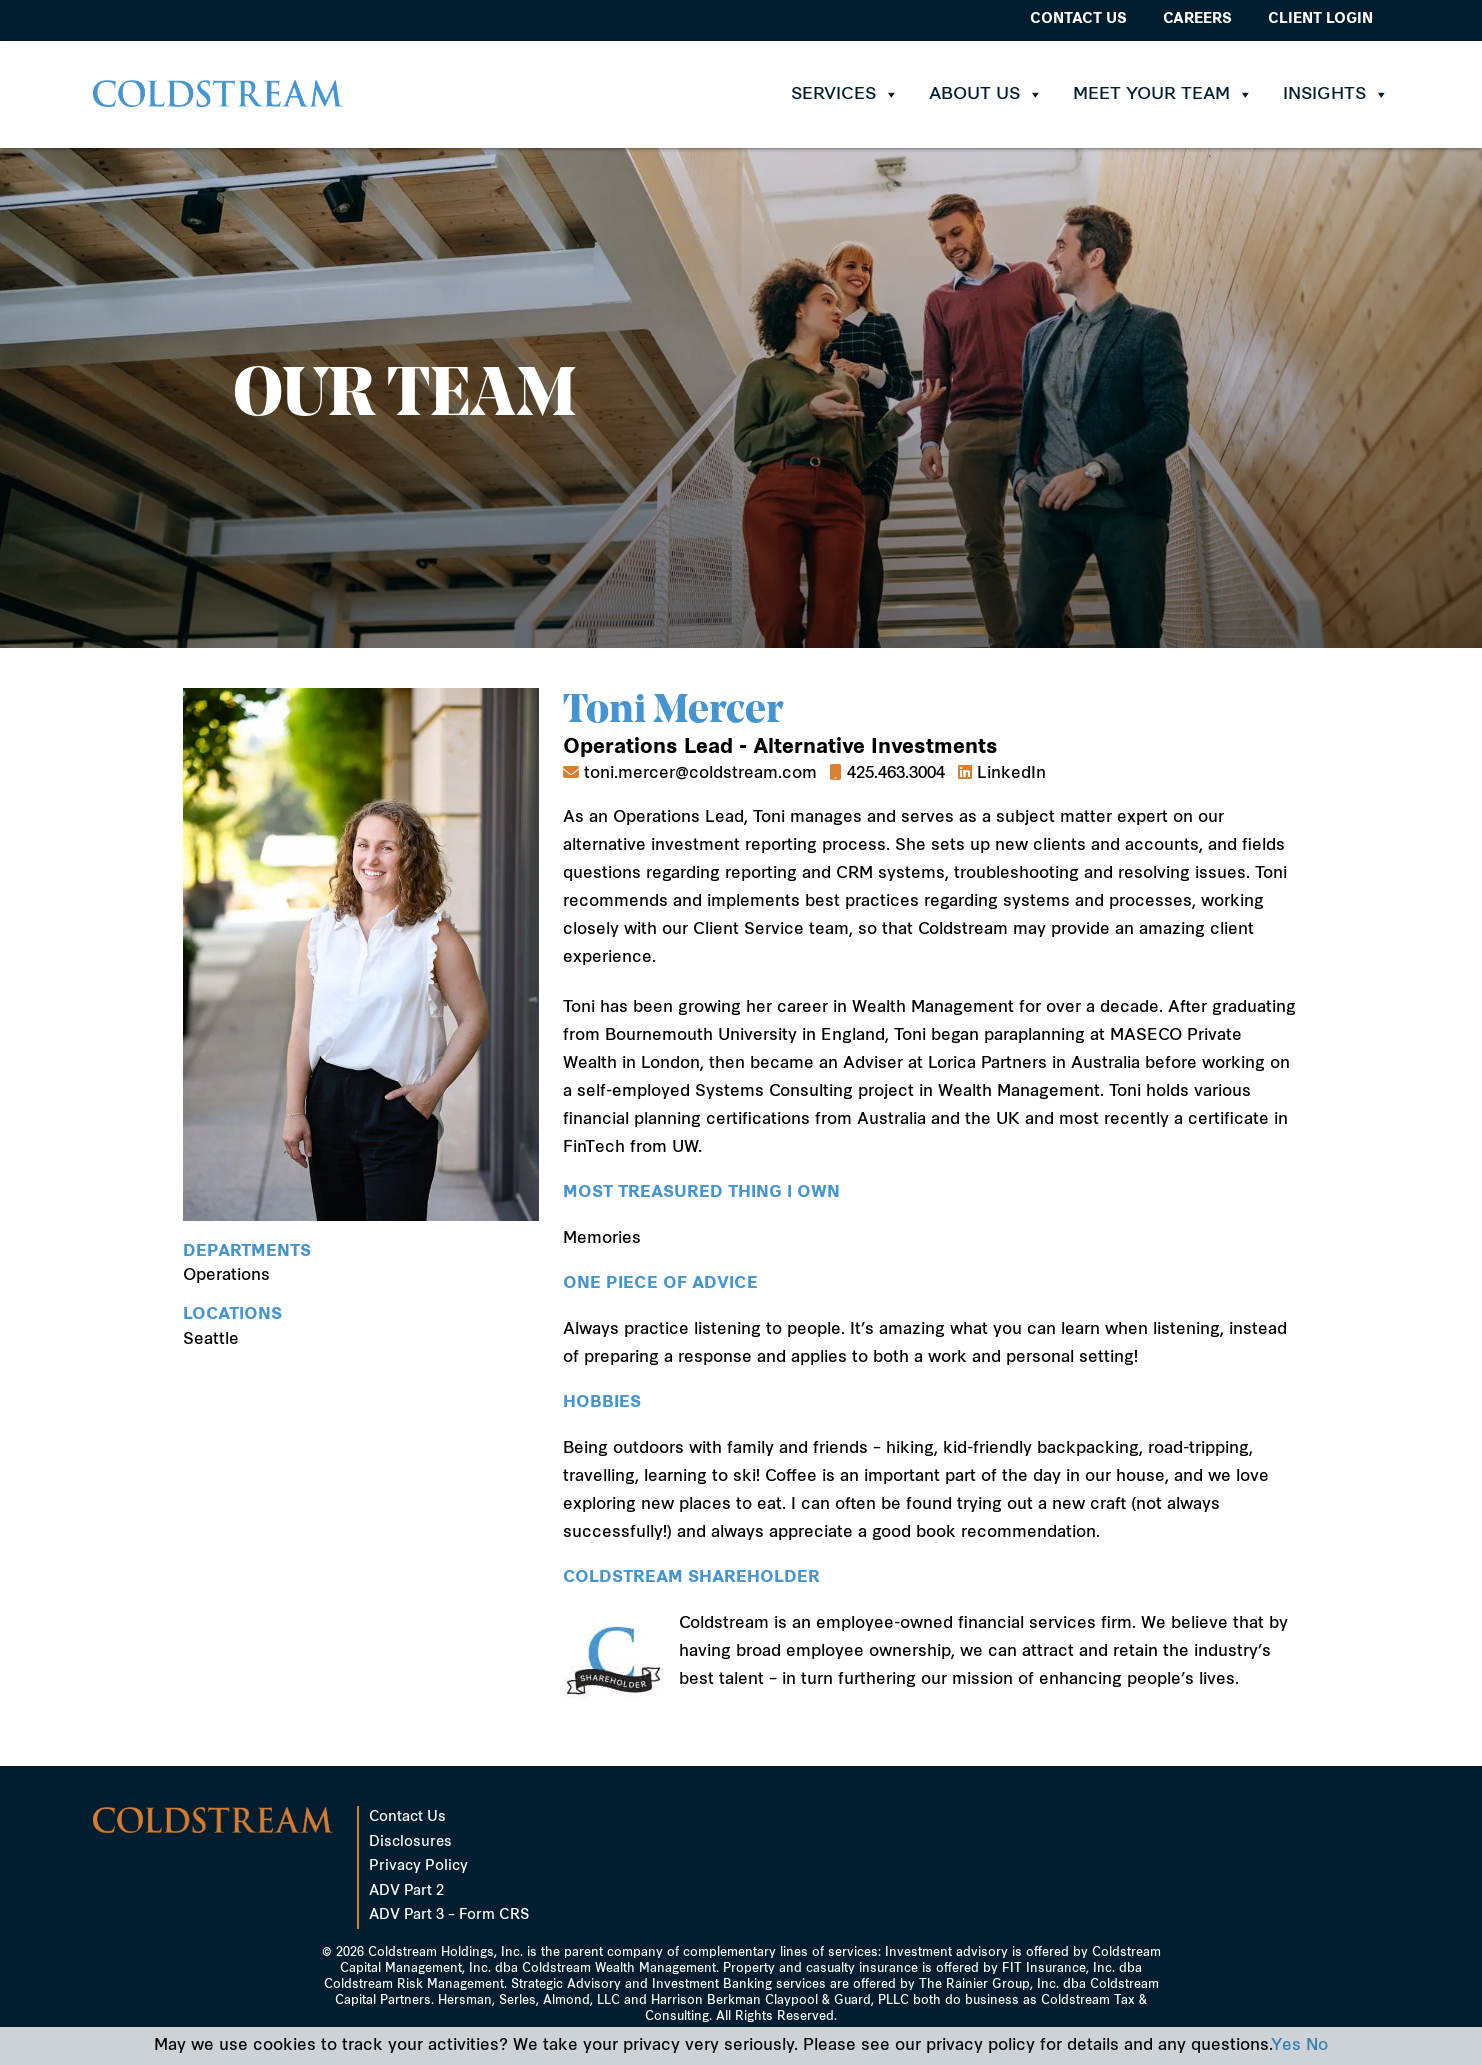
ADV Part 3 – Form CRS (449, 1915)
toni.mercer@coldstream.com (700, 774)
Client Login (1320, 19)
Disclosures (410, 1842)
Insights (1336, 94)
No (1317, 2046)
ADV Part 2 (406, 1891)
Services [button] (845, 94)
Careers (1197, 19)
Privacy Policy (418, 1866)
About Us (986, 94)
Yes (1286, 2046)
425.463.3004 (896, 774)
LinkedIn (1011, 774)
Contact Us (1078, 19)
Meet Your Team (1163, 94)
